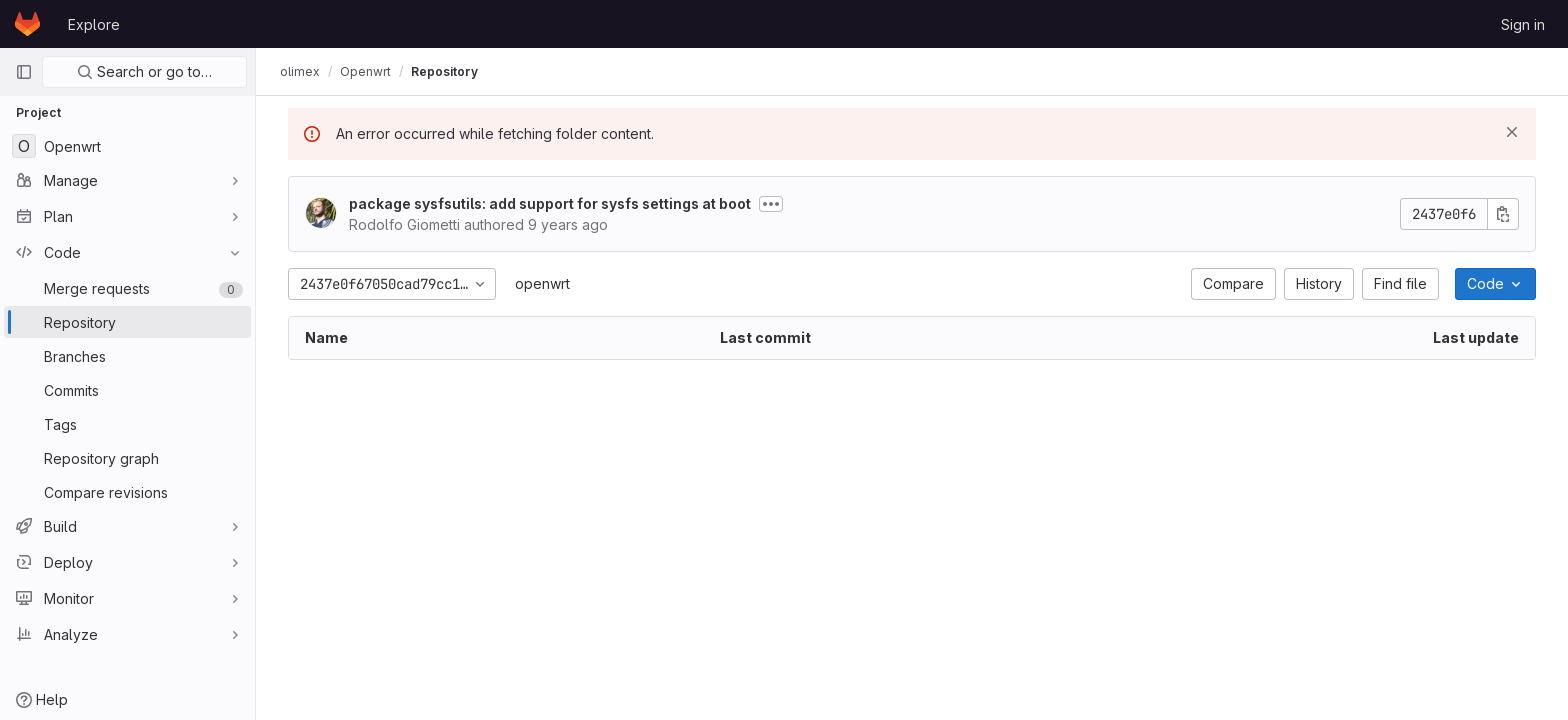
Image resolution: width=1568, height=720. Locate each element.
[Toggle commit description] (771, 204)
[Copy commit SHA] (1503, 214)
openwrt (542, 283)
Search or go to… (144, 71)
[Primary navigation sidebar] (24, 72)
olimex (300, 71)
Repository (444, 71)
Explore (94, 24)
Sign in (1523, 24)
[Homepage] (27, 24)
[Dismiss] (1512, 132)
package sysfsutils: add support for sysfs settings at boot (550, 203)
